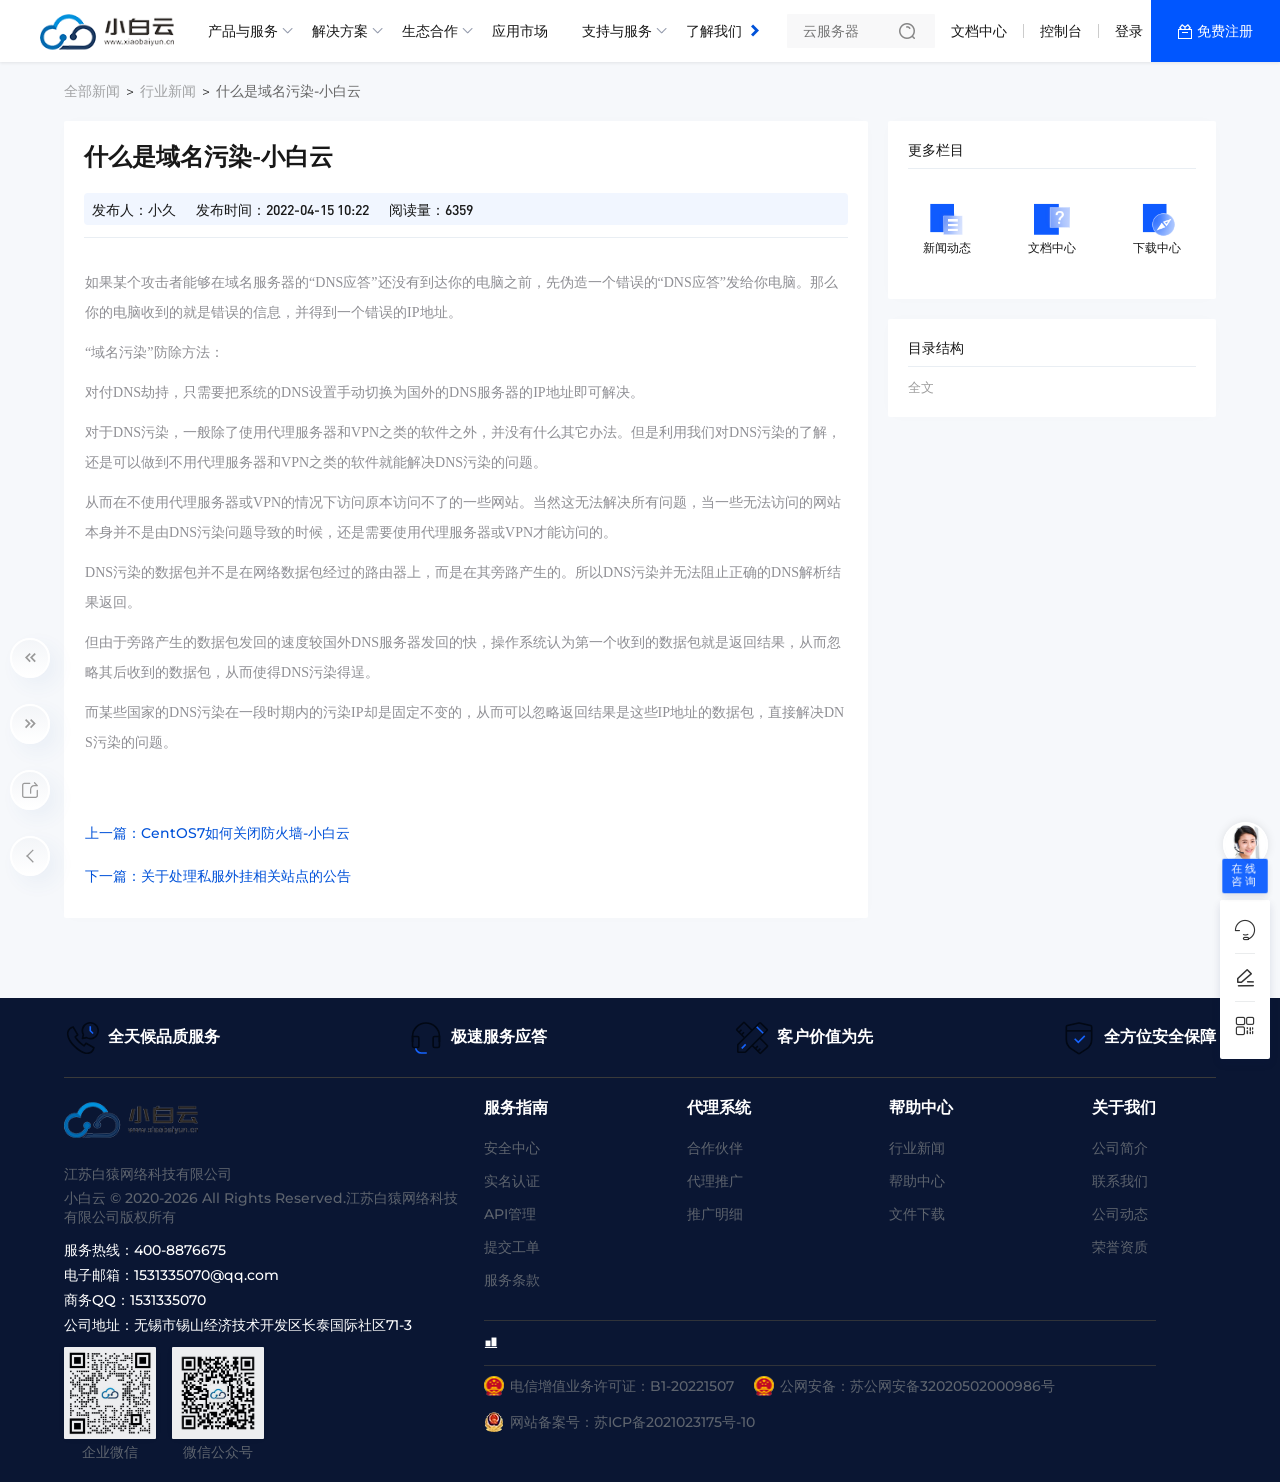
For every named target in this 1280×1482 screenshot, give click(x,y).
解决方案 (340, 31)
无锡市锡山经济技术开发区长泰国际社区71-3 (273, 1325)
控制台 (1061, 31)
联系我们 (1120, 1181)
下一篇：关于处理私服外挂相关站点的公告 (218, 876)
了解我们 (714, 31)
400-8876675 (180, 1250)
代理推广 (715, 1181)
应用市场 (520, 31)
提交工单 (512, 1247)
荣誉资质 (1120, 1247)
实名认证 (512, 1181)
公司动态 (1120, 1214)
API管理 (510, 1214)
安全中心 (512, 1148)
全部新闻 (92, 91)
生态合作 (430, 31)
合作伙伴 (715, 1148)
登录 (1129, 31)
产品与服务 (243, 31)
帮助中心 (917, 1181)
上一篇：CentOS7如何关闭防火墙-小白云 (217, 833)
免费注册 (1225, 31)
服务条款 (512, 1280)
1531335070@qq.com (206, 1275)
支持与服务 (617, 31)
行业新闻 (168, 91)
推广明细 (715, 1214)
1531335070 (168, 1300)
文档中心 (979, 31)
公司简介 (1120, 1148)
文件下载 (917, 1214)
